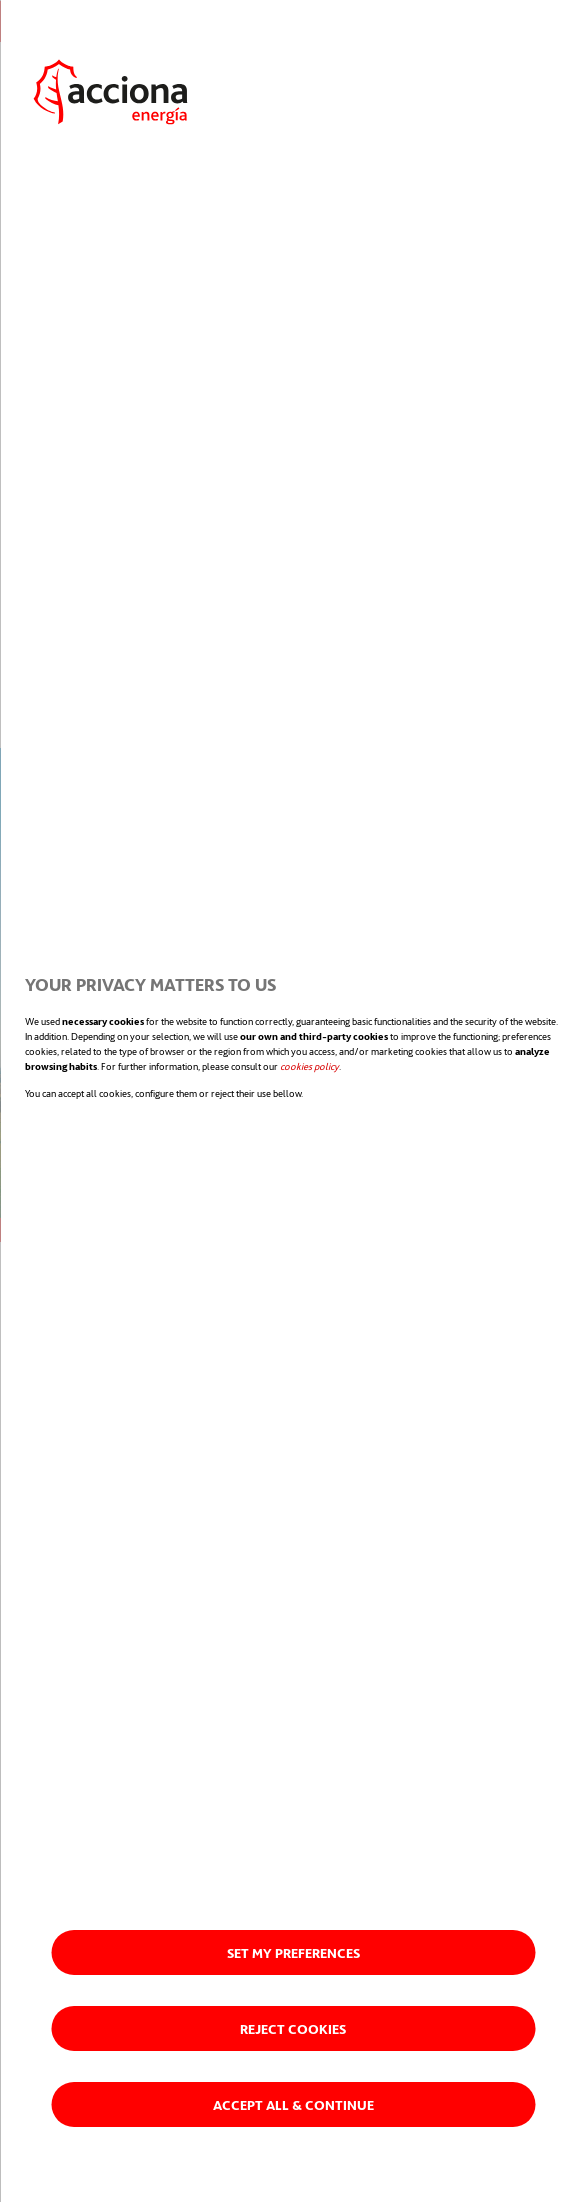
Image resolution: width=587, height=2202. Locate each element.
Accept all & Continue (293, 2104)
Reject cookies (293, 2028)
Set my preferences (293, 1952)
